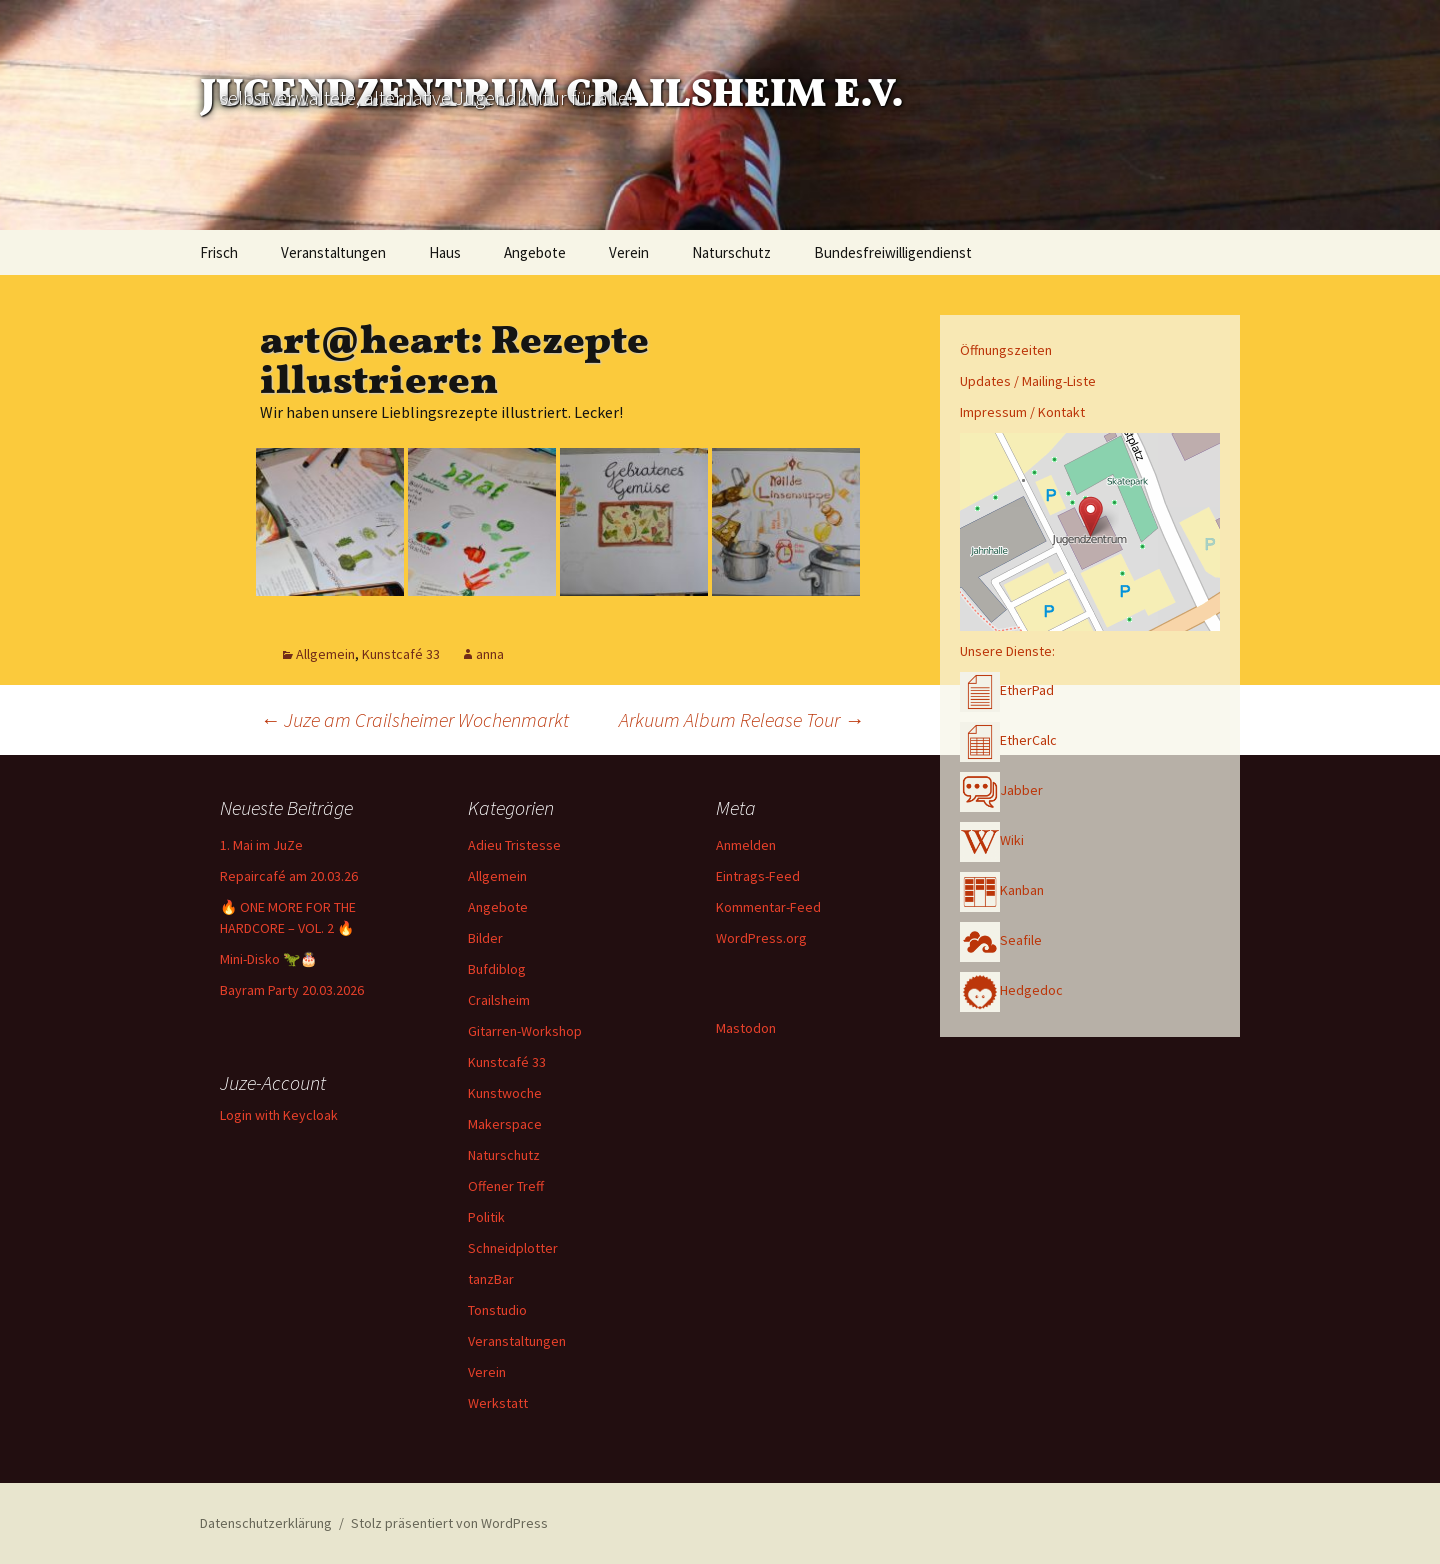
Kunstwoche (505, 1093)
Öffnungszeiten (1006, 350)
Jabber (1001, 790)
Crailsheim (499, 1000)
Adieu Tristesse (514, 845)
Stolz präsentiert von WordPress (449, 1523)
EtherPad (1007, 690)
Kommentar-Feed (768, 907)
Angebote (535, 252)
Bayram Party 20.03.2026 (292, 990)
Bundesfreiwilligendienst (893, 252)
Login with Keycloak (279, 1115)
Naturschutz (731, 252)
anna (490, 654)
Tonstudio (497, 1310)
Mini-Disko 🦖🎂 (268, 959)
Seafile (1001, 940)
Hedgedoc (1011, 990)
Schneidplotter (513, 1248)
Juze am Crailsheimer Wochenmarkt (414, 719)
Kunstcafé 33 (401, 654)
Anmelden (746, 845)
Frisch (219, 252)
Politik (486, 1217)
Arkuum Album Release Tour (741, 719)
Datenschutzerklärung (266, 1523)
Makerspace (505, 1124)
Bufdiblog (497, 969)
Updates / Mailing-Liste (1028, 381)
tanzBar (491, 1279)
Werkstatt (498, 1403)
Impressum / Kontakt (1022, 412)
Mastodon (746, 1028)
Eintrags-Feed (758, 876)
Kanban (1002, 890)
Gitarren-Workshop (525, 1031)
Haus (445, 252)
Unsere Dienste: (1007, 651)
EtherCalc (1008, 740)
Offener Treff (506, 1186)
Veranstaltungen (333, 252)
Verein (629, 252)
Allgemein (325, 654)
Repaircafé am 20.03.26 (289, 876)
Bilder (485, 938)
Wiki (992, 840)
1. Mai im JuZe (261, 845)
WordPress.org (761, 938)
